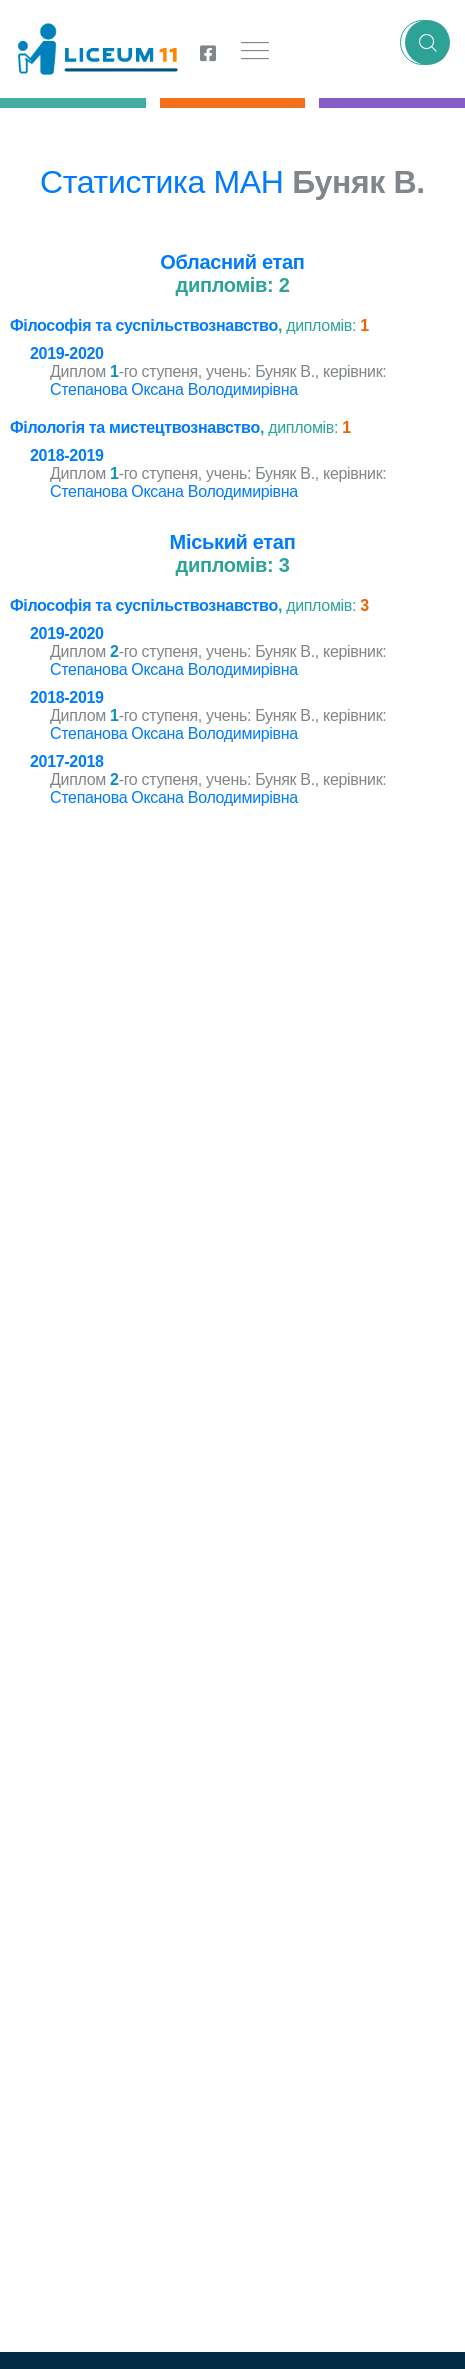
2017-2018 (67, 761)
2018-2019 (67, 455)
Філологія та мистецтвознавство (135, 427)
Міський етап (233, 542)
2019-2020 (67, 353)
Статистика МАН (162, 182)
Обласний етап (232, 262)
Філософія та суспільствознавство (144, 325)
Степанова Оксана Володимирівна (174, 389)
